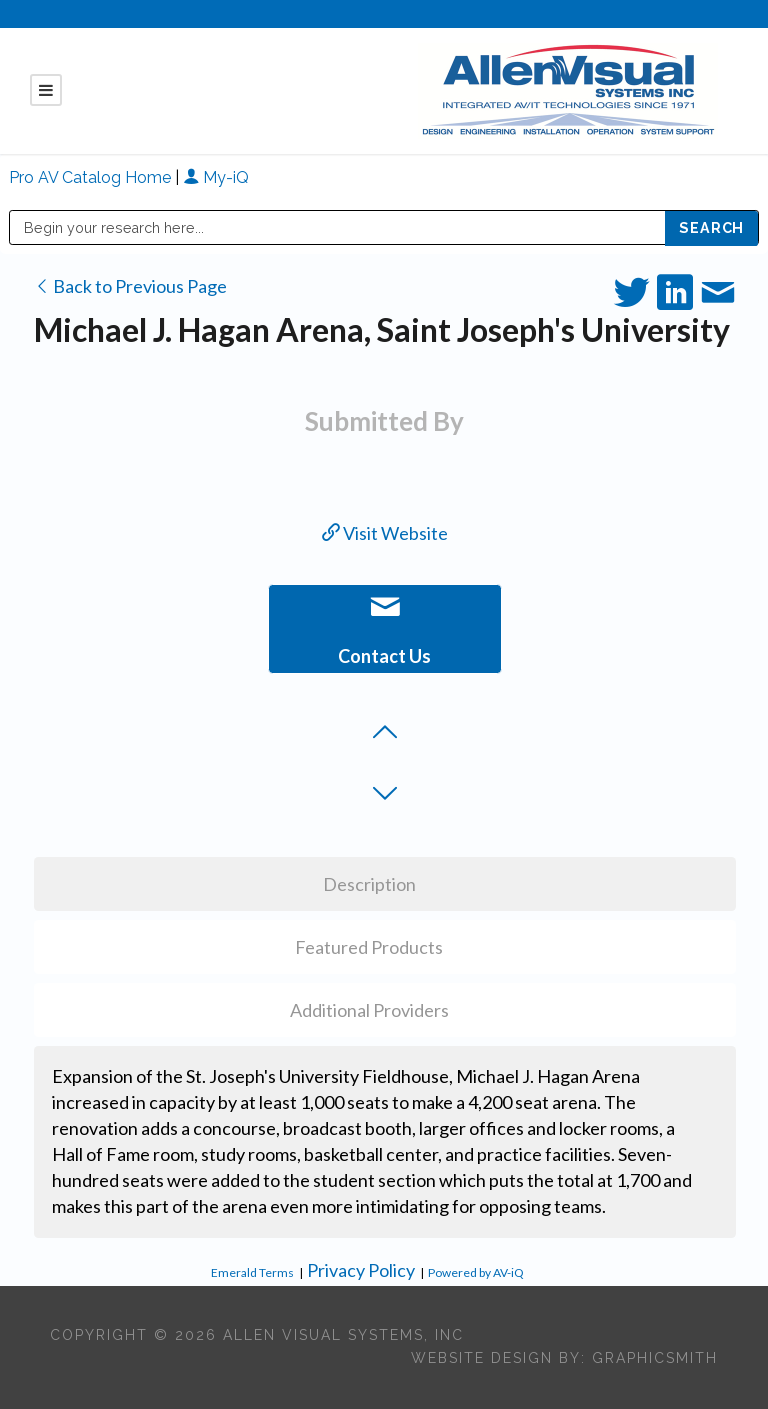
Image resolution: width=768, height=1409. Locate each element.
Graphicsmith (655, 1358)
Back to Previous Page (130, 286)
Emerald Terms (252, 1272)
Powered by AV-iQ (476, 1272)
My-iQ (216, 177)
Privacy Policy (361, 1270)
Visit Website (385, 533)
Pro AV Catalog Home (92, 177)
